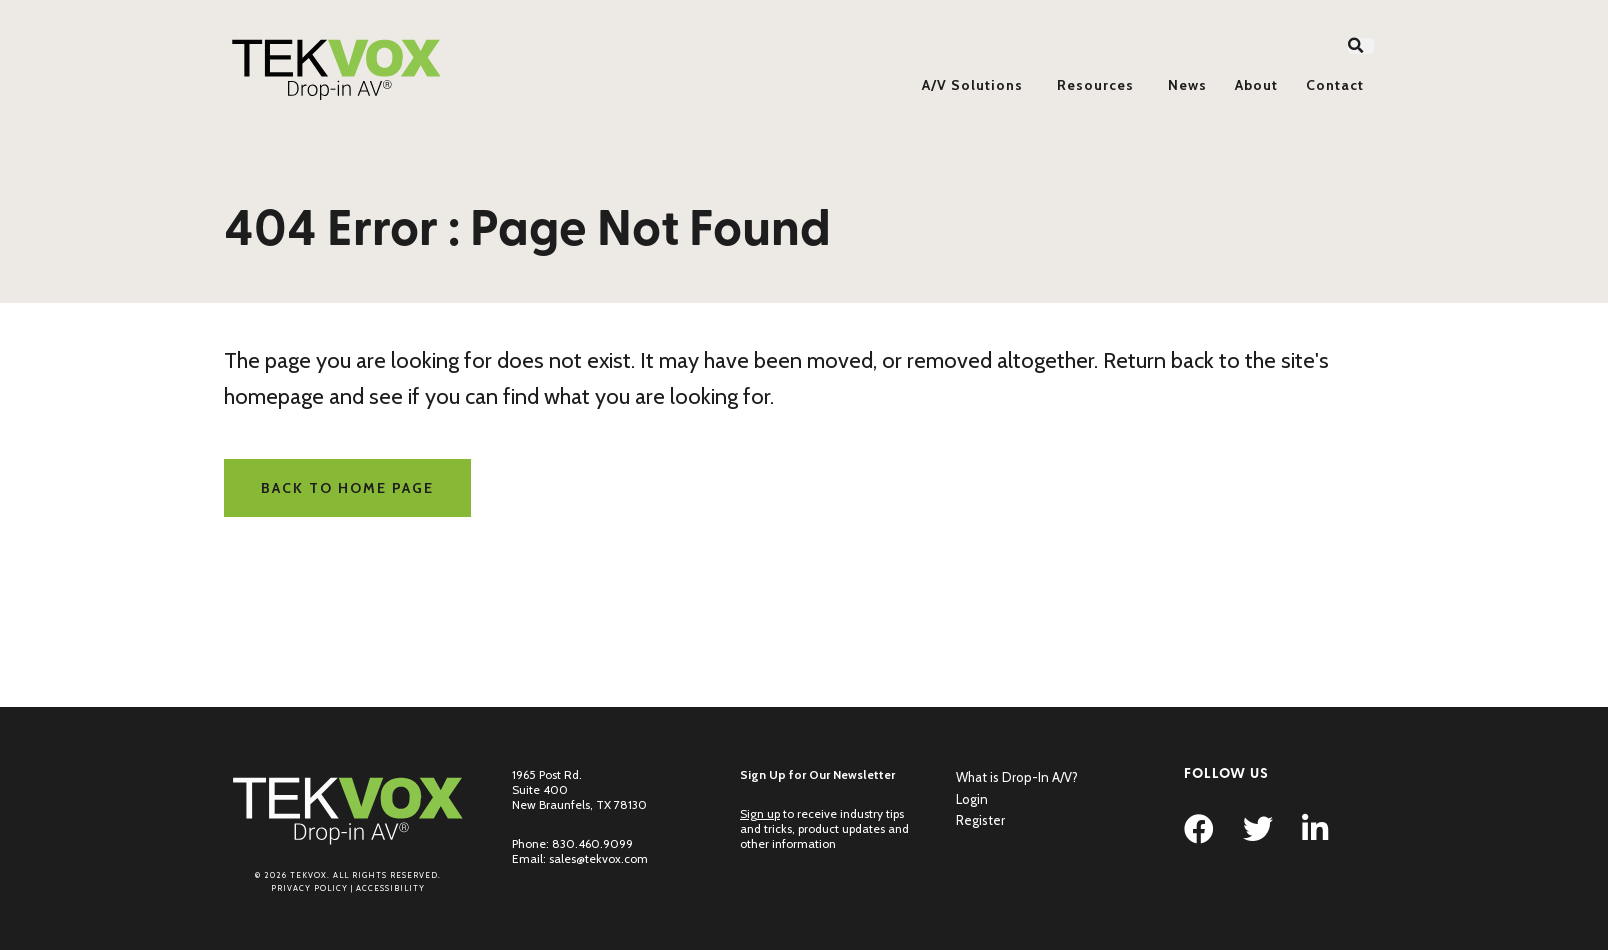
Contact (1335, 85)
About (1256, 85)
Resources (1095, 85)
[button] (1361, 46)
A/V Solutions (972, 85)
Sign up (760, 813)
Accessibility (390, 888)
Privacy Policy (309, 888)
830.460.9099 (592, 843)
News (1187, 85)
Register (980, 820)
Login (972, 799)
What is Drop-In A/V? (1017, 777)
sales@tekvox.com (598, 858)
